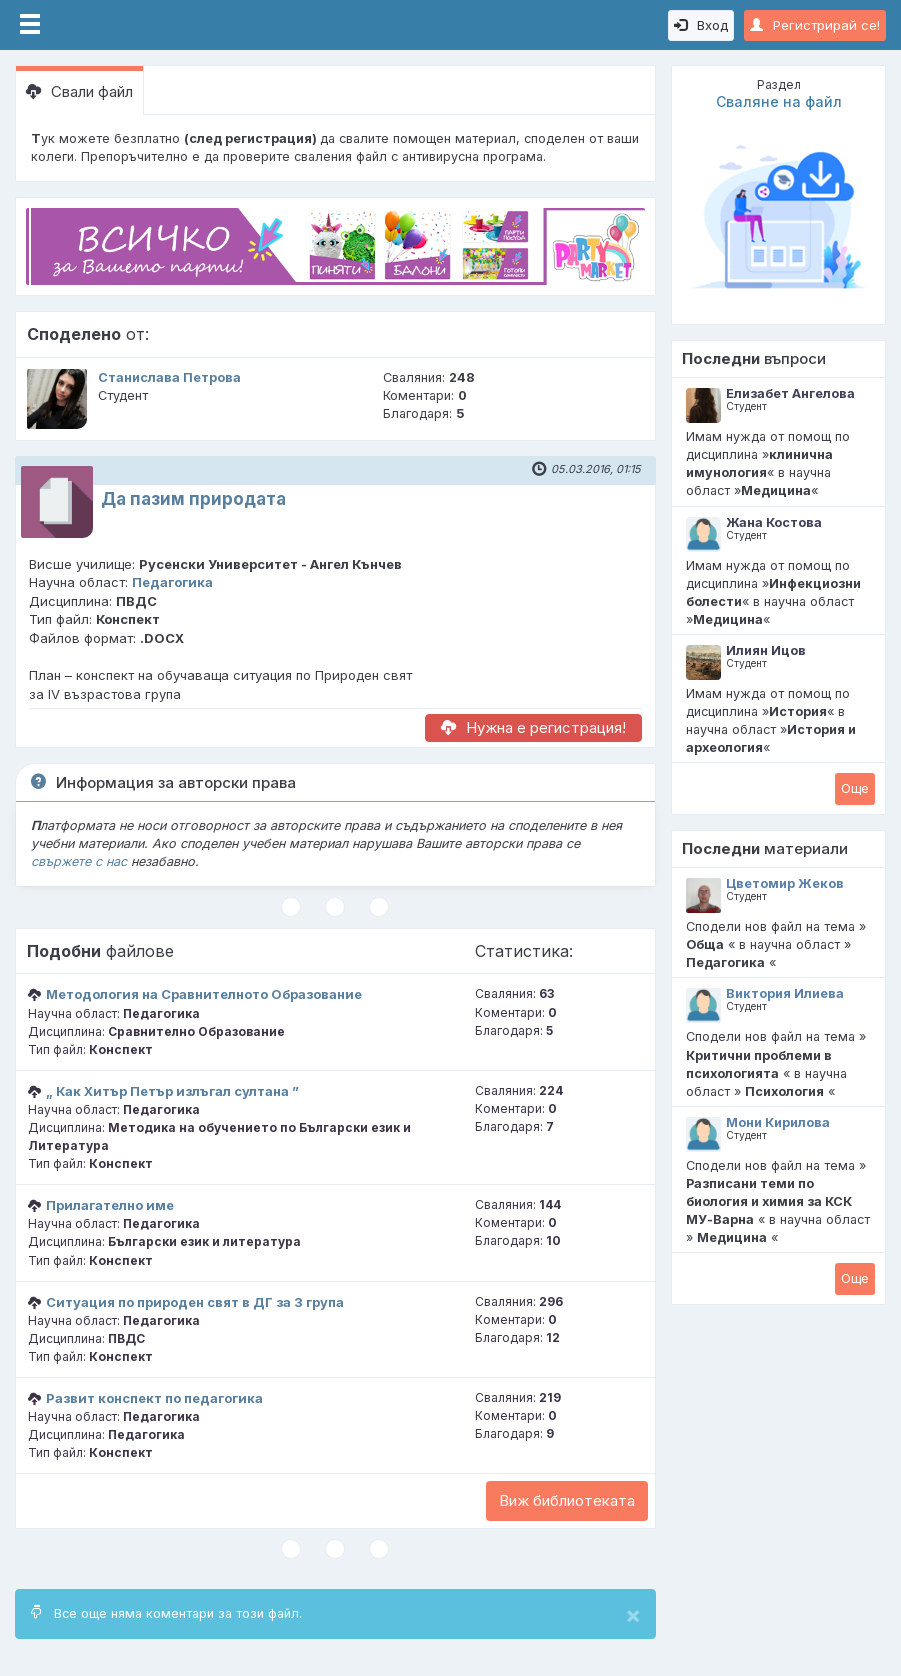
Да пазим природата (193, 499)
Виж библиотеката (567, 1500)
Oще (855, 788)
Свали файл (79, 91)
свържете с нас (79, 861)
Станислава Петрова (169, 377)
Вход (701, 25)
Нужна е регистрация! (533, 727)
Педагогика (172, 582)
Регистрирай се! (815, 25)
